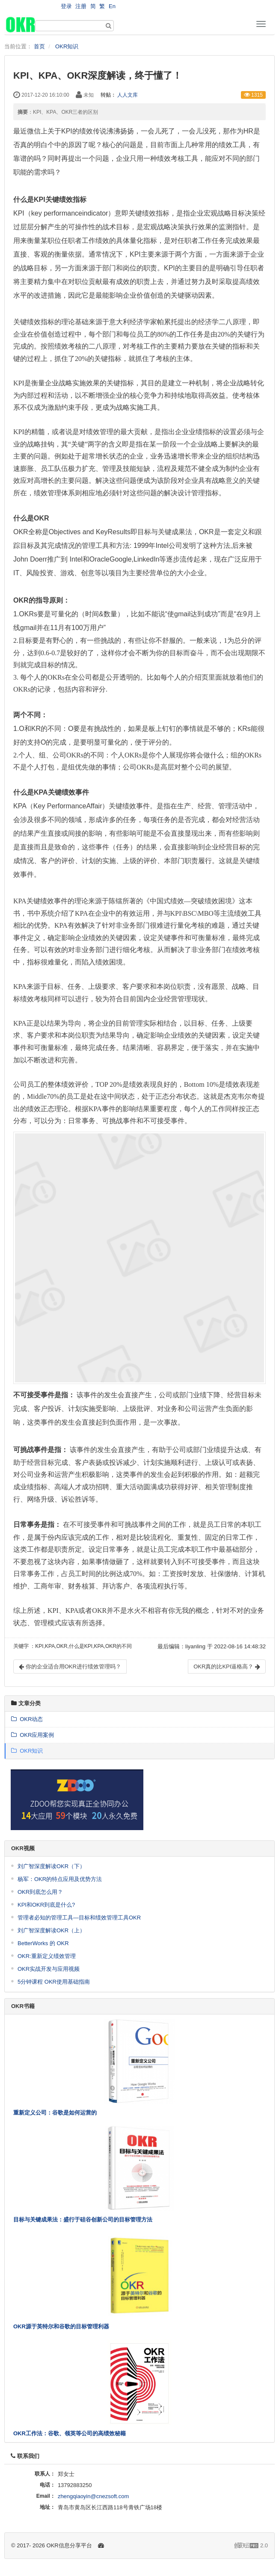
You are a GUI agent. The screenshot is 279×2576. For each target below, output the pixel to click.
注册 (80, 6)
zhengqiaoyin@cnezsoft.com (93, 2496)
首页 (39, 46)
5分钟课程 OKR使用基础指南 (54, 1982)
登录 (66, 6)
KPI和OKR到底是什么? (46, 1905)
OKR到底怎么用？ (40, 1892)
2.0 (251, 2546)
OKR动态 (27, 1719)
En (112, 6)
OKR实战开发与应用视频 (49, 1969)
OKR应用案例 (32, 1735)
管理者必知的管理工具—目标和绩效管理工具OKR (79, 1917)
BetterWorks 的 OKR (43, 1943)
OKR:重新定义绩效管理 (47, 1956)
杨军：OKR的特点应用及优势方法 (60, 1879)
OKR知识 (66, 46)
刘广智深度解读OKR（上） (51, 1930)
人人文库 (127, 95)
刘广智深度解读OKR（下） (51, 1866)
